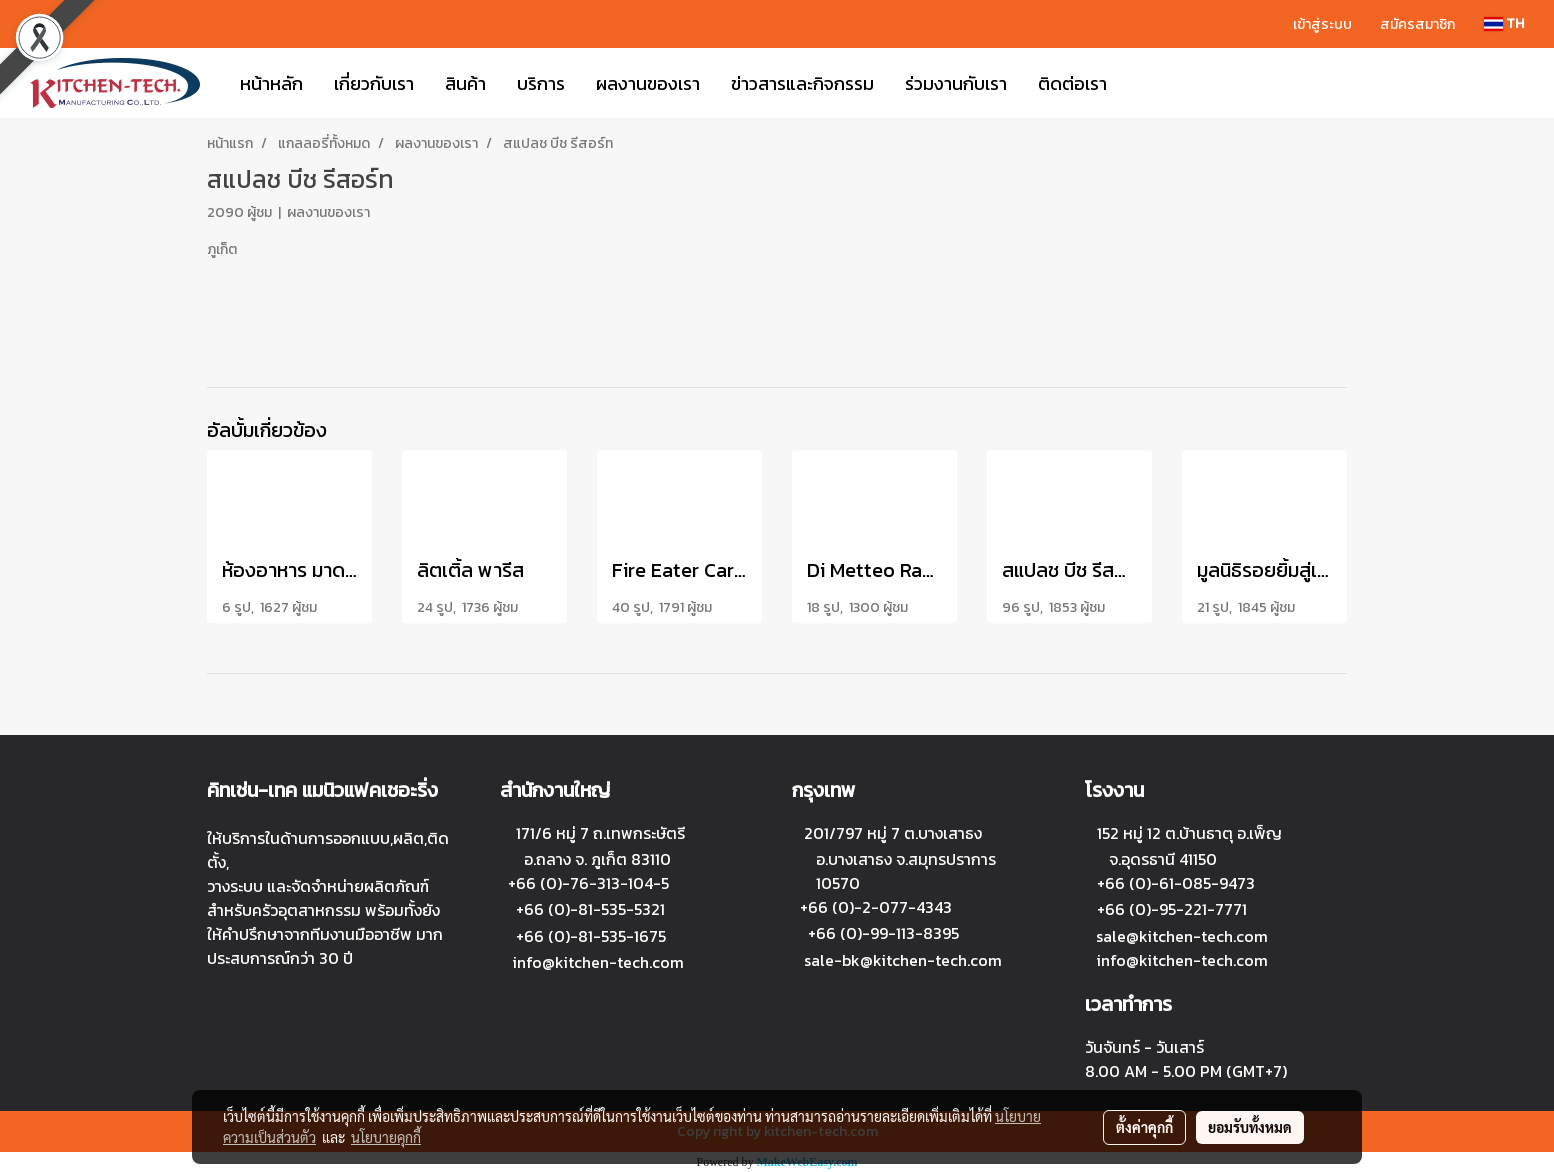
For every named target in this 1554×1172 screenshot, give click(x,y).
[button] (1140, 83)
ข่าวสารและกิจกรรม (802, 83)
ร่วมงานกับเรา (956, 83)
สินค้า (465, 83)
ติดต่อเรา (1072, 83)
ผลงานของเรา (648, 83)
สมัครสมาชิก (1417, 24)
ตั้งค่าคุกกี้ (1144, 1127)
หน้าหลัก (271, 83)
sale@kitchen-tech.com (1182, 936)
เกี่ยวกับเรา (374, 83)
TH (1504, 23)
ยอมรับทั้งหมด (1250, 1127)
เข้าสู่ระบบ (1322, 24)
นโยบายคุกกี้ (386, 1137)
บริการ (541, 83)
